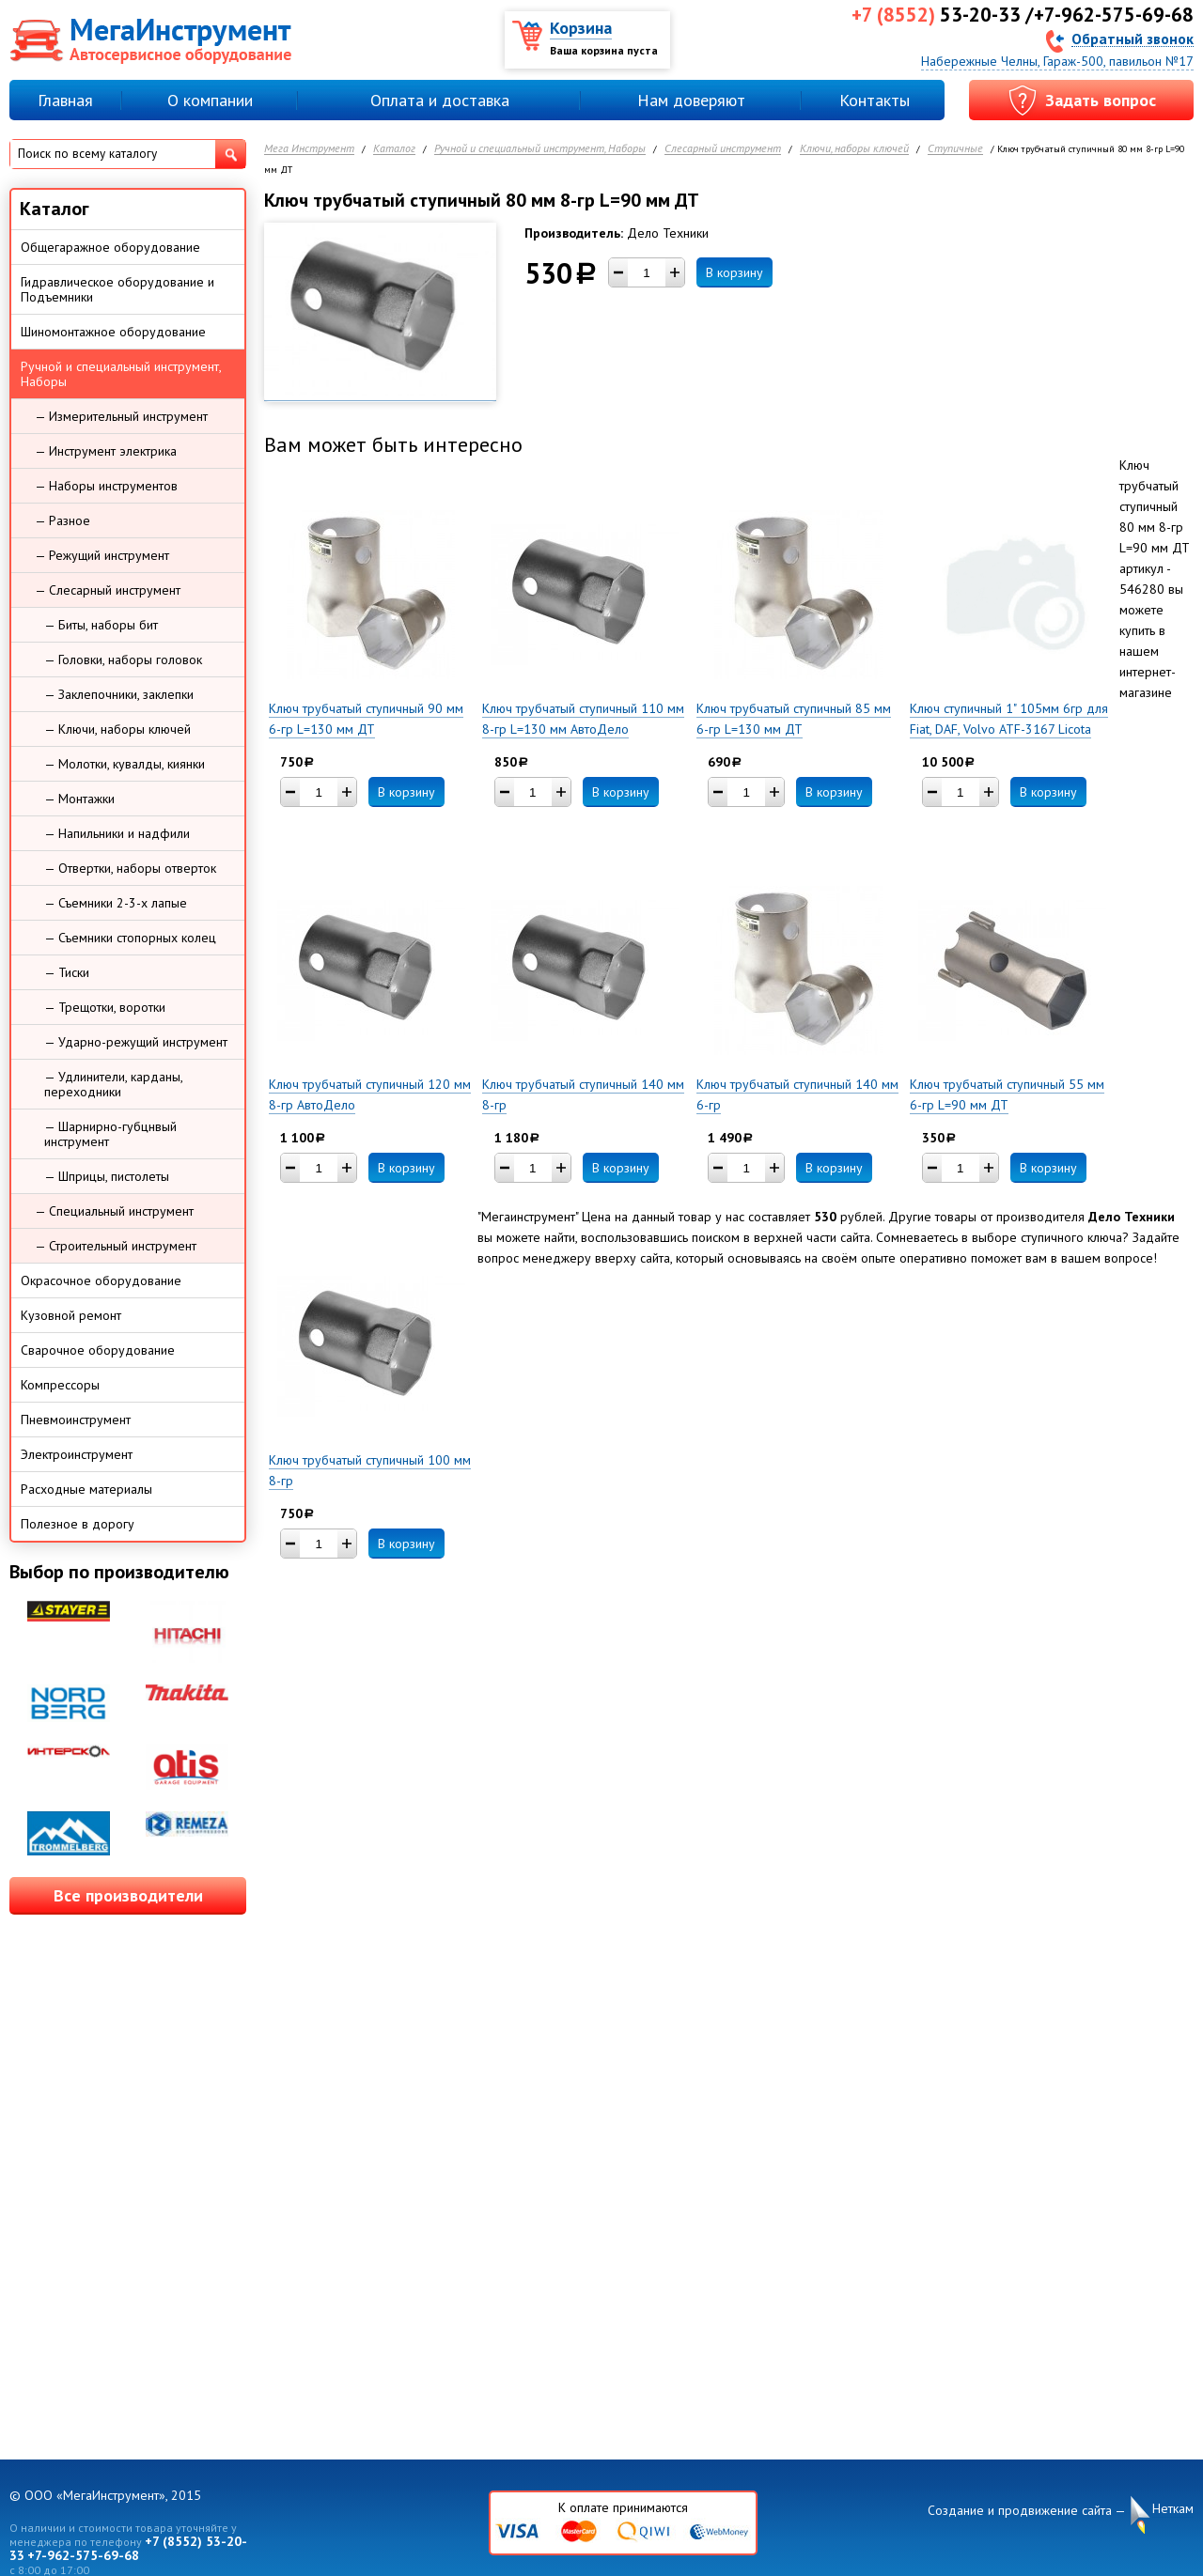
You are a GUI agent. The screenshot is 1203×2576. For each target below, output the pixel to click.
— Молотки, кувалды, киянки (124, 763)
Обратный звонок (1132, 38)
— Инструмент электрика (106, 450)
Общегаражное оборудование (110, 247)
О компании (210, 100)
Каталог (394, 149)
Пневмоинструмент (76, 1419)
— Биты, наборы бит (101, 624)
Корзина (581, 28)
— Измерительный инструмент (121, 416)
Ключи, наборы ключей (854, 149)
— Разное (62, 520)
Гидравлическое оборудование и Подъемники (117, 289)
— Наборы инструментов (106, 485)
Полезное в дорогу (77, 1523)
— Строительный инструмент (115, 1245)
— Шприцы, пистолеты (106, 1176)
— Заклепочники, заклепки (119, 694)
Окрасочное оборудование (101, 1280)
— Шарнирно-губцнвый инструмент (110, 1134)
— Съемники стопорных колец (130, 937)
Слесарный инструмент (722, 149)
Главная (65, 100)
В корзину (734, 272)
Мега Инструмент (309, 149)
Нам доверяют (691, 100)
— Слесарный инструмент (107, 590)
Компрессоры (60, 1384)
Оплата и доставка (439, 100)
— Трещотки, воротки (104, 1007)
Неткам (1173, 2509)
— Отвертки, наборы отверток (130, 868)
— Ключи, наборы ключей (117, 729)
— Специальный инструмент (114, 1211)
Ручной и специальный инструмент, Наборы (540, 149)
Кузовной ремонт (71, 1315)
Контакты (874, 100)
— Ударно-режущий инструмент (135, 1041)
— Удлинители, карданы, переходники (113, 1084)
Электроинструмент (77, 1454)
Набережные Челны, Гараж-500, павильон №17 (1057, 61)
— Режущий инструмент (102, 555)
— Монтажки (79, 798)
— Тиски (66, 972)
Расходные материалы (86, 1489)
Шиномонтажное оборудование (113, 331)
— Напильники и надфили (117, 833)
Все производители (128, 1895)
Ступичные (955, 149)
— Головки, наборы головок (123, 659)
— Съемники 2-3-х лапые (115, 902)
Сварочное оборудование (98, 1350)
